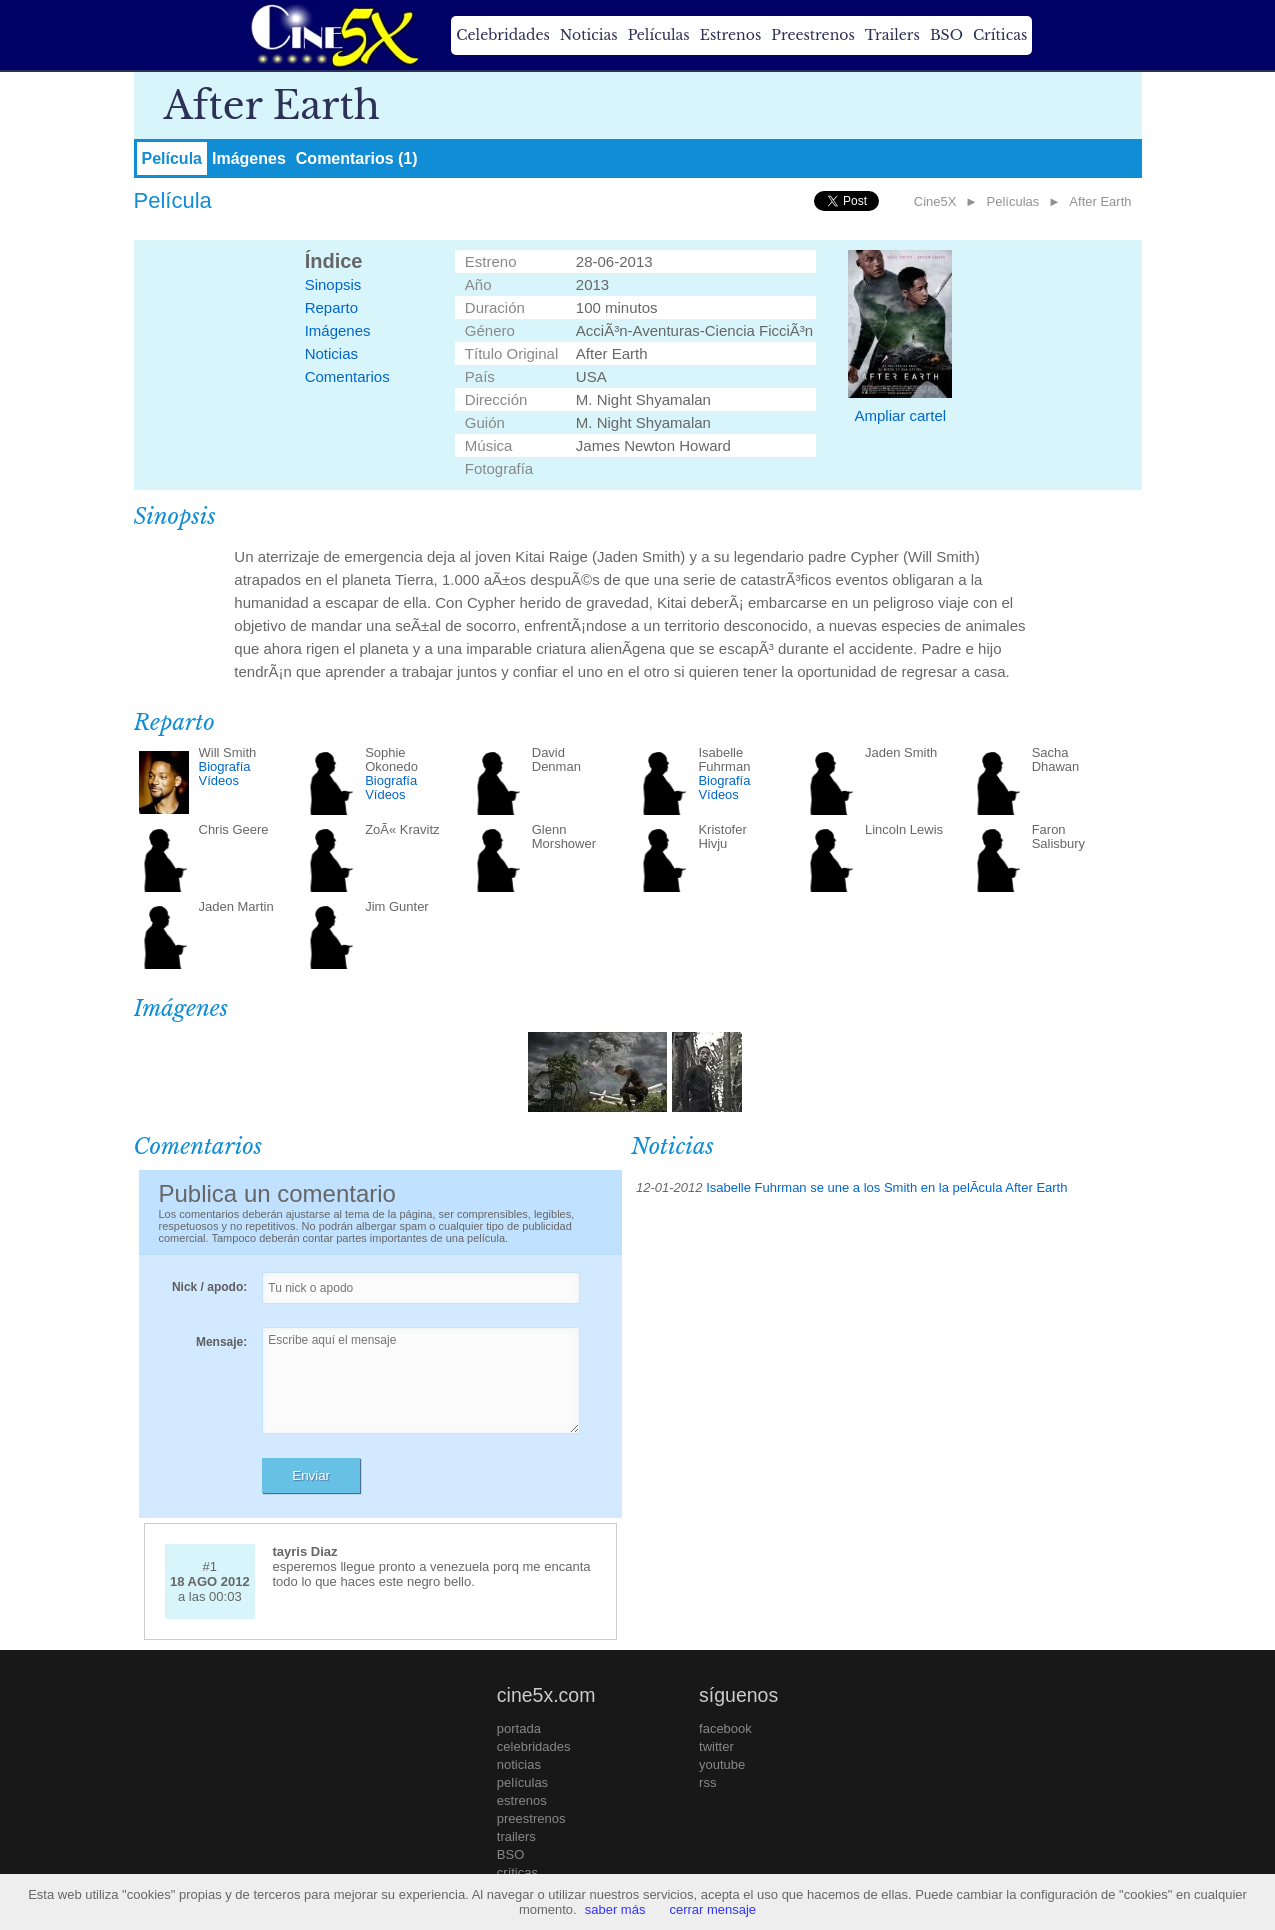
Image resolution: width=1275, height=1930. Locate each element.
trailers (516, 1836)
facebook (725, 1728)
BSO (946, 35)
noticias (519, 1764)
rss (707, 1782)
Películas (659, 35)
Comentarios (347, 376)
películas (522, 1782)
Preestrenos (813, 35)
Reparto (331, 307)
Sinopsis (333, 284)
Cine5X (935, 201)
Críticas (1000, 35)
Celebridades (502, 35)
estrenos (522, 1800)
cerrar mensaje (712, 1909)
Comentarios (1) (357, 158)
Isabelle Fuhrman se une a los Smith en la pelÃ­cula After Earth (886, 1187)
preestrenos (531, 1818)
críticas (517, 1872)
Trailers (892, 35)
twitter (716, 1746)
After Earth (1100, 201)
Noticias (589, 35)
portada (519, 1728)
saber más (615, 1909)
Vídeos (219, 780)
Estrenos (731, 35)
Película (172, 158)
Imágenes (249, 158)
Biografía (225, 766)
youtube (722, 1764)
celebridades (534, 1746)
